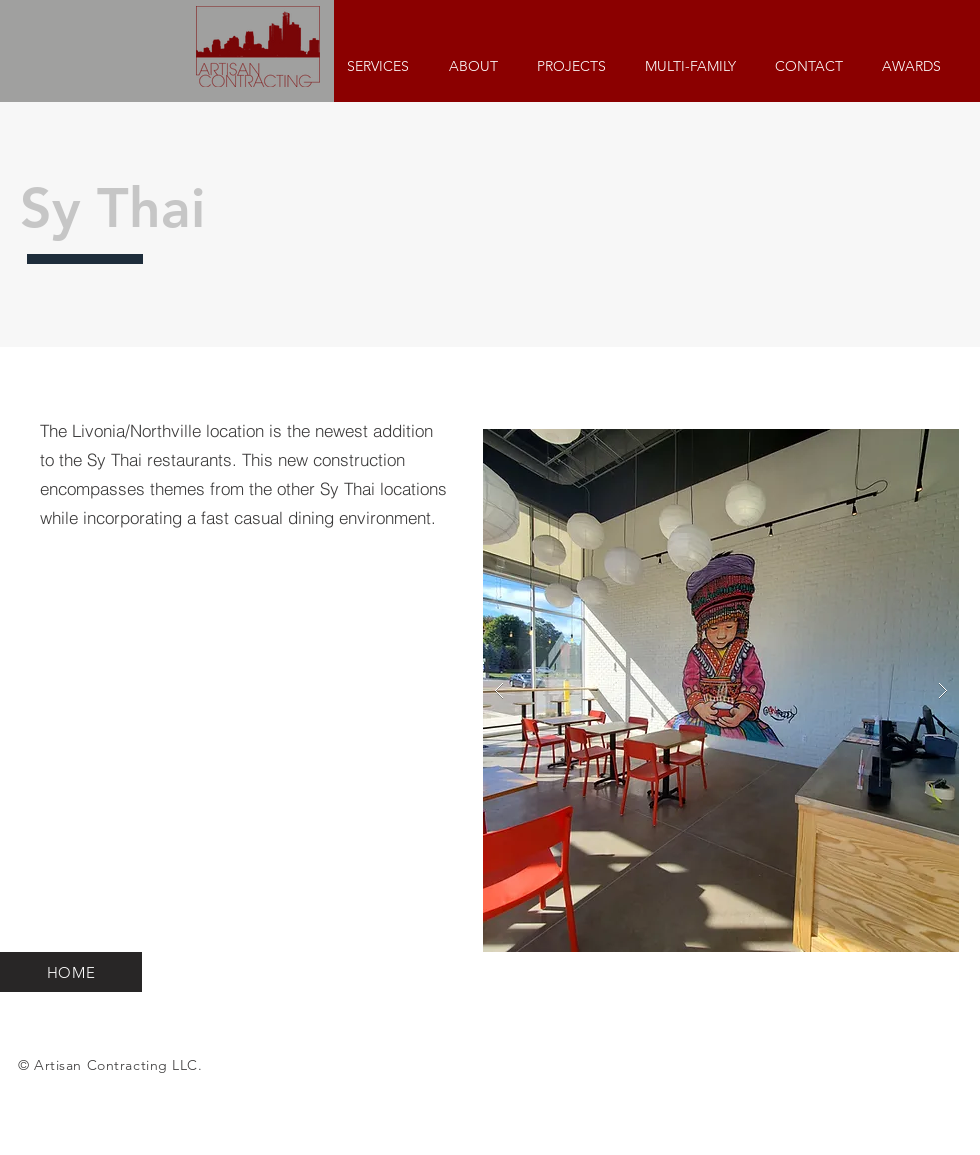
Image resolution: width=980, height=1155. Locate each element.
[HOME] (71, 972)
